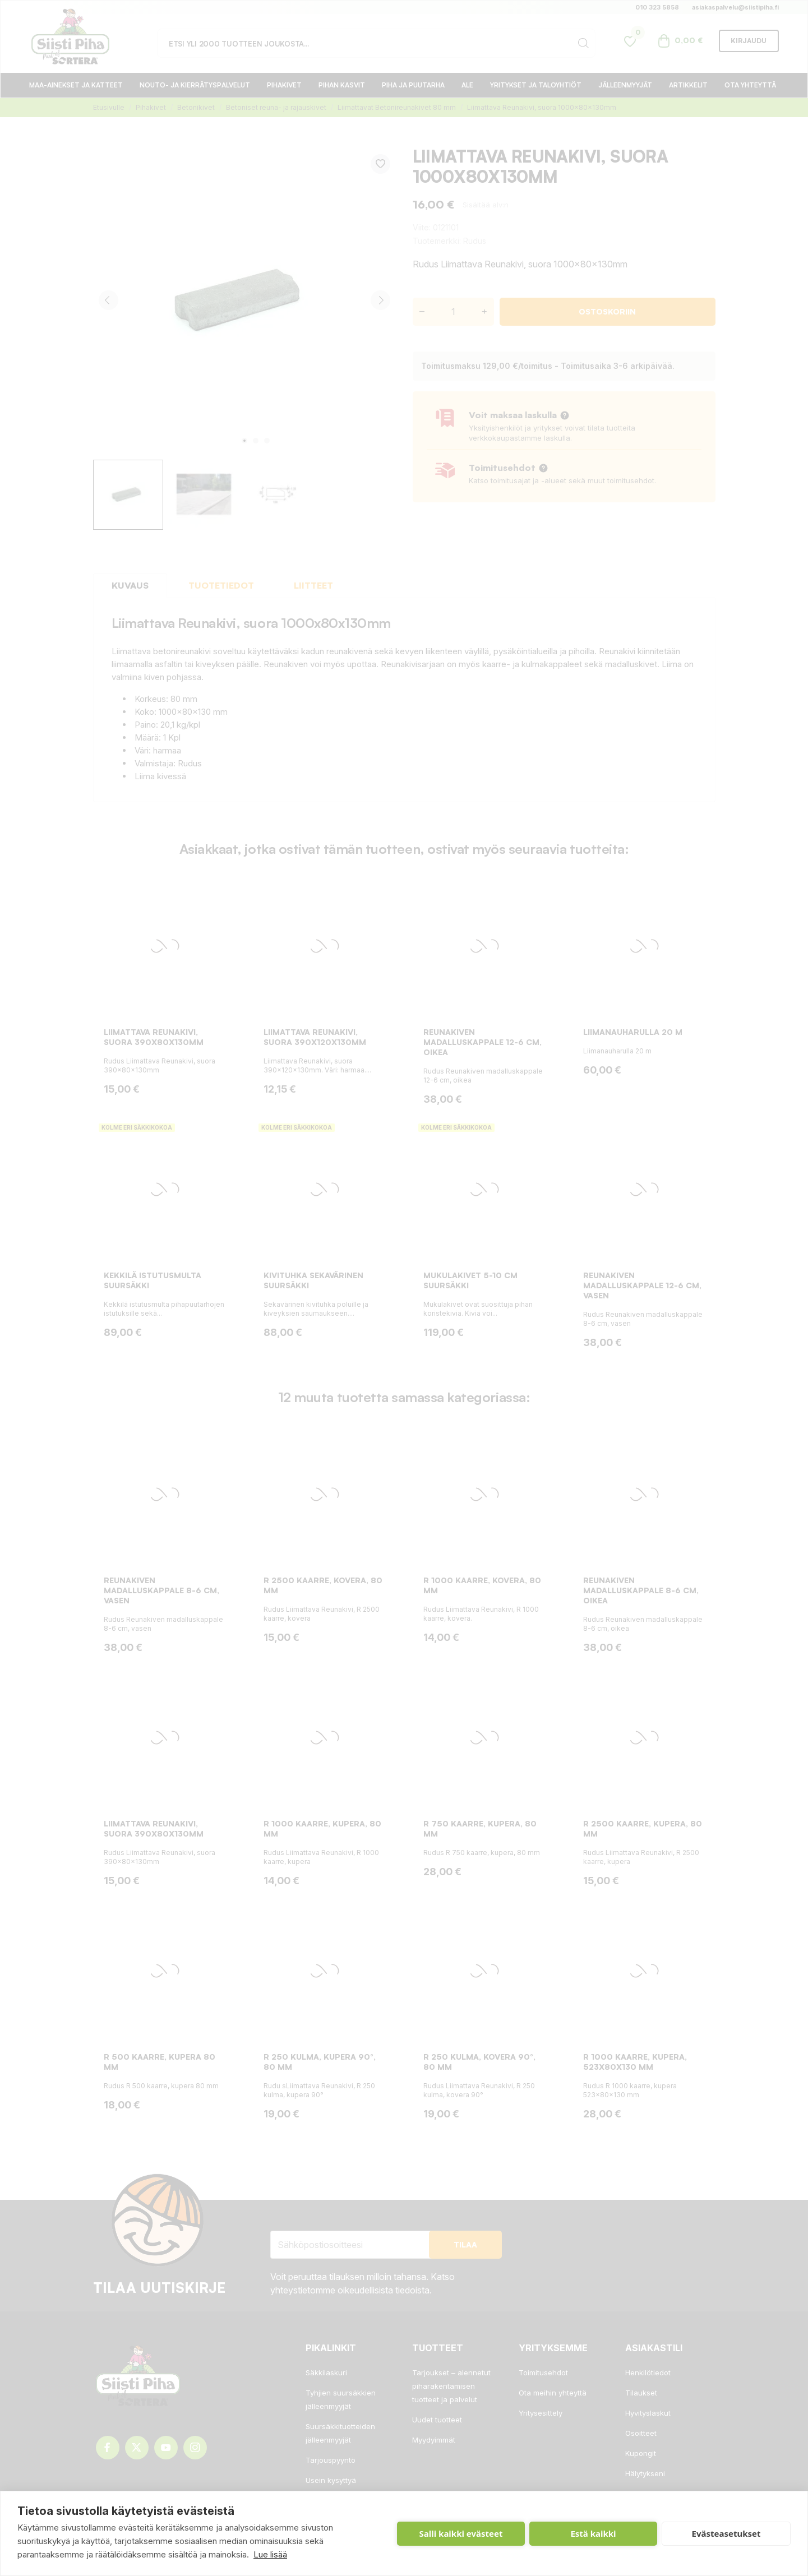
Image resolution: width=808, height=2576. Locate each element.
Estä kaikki (593, 2533)
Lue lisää (270, 2554)
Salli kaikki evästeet (461, 2533)
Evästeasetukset (726, 2533)
